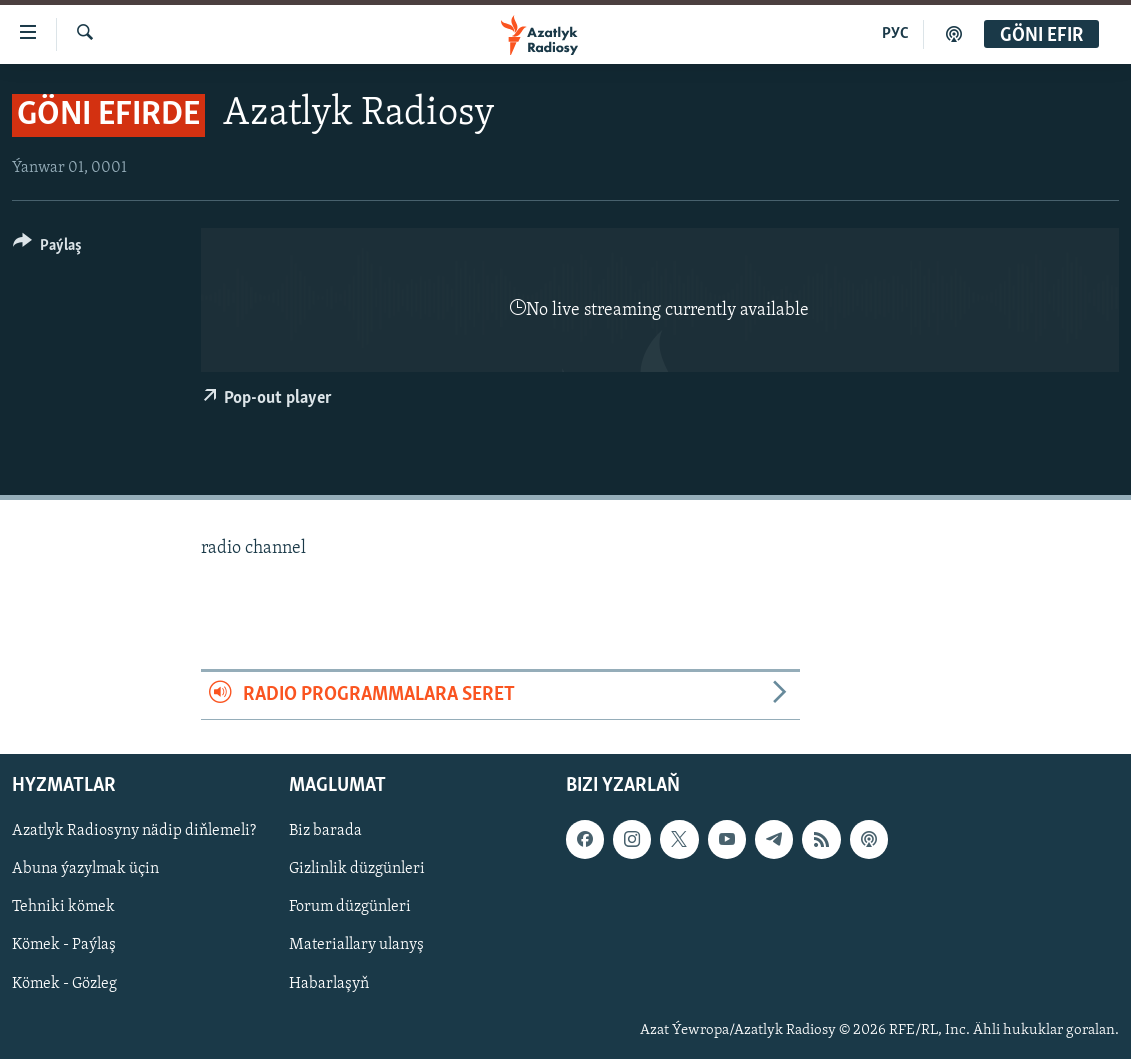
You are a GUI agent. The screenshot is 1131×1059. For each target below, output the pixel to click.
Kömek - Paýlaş (64, 945)
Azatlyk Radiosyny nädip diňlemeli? (134, 831)
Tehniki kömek (63, 907)
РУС (895, 34)
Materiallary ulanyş (356, 945)
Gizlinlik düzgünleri (357, 869)
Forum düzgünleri (350, 907)
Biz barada (325, 831)
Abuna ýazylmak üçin (85, 869)
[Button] (47, 248)
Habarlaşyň (329, 983)
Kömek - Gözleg (64, 983)
